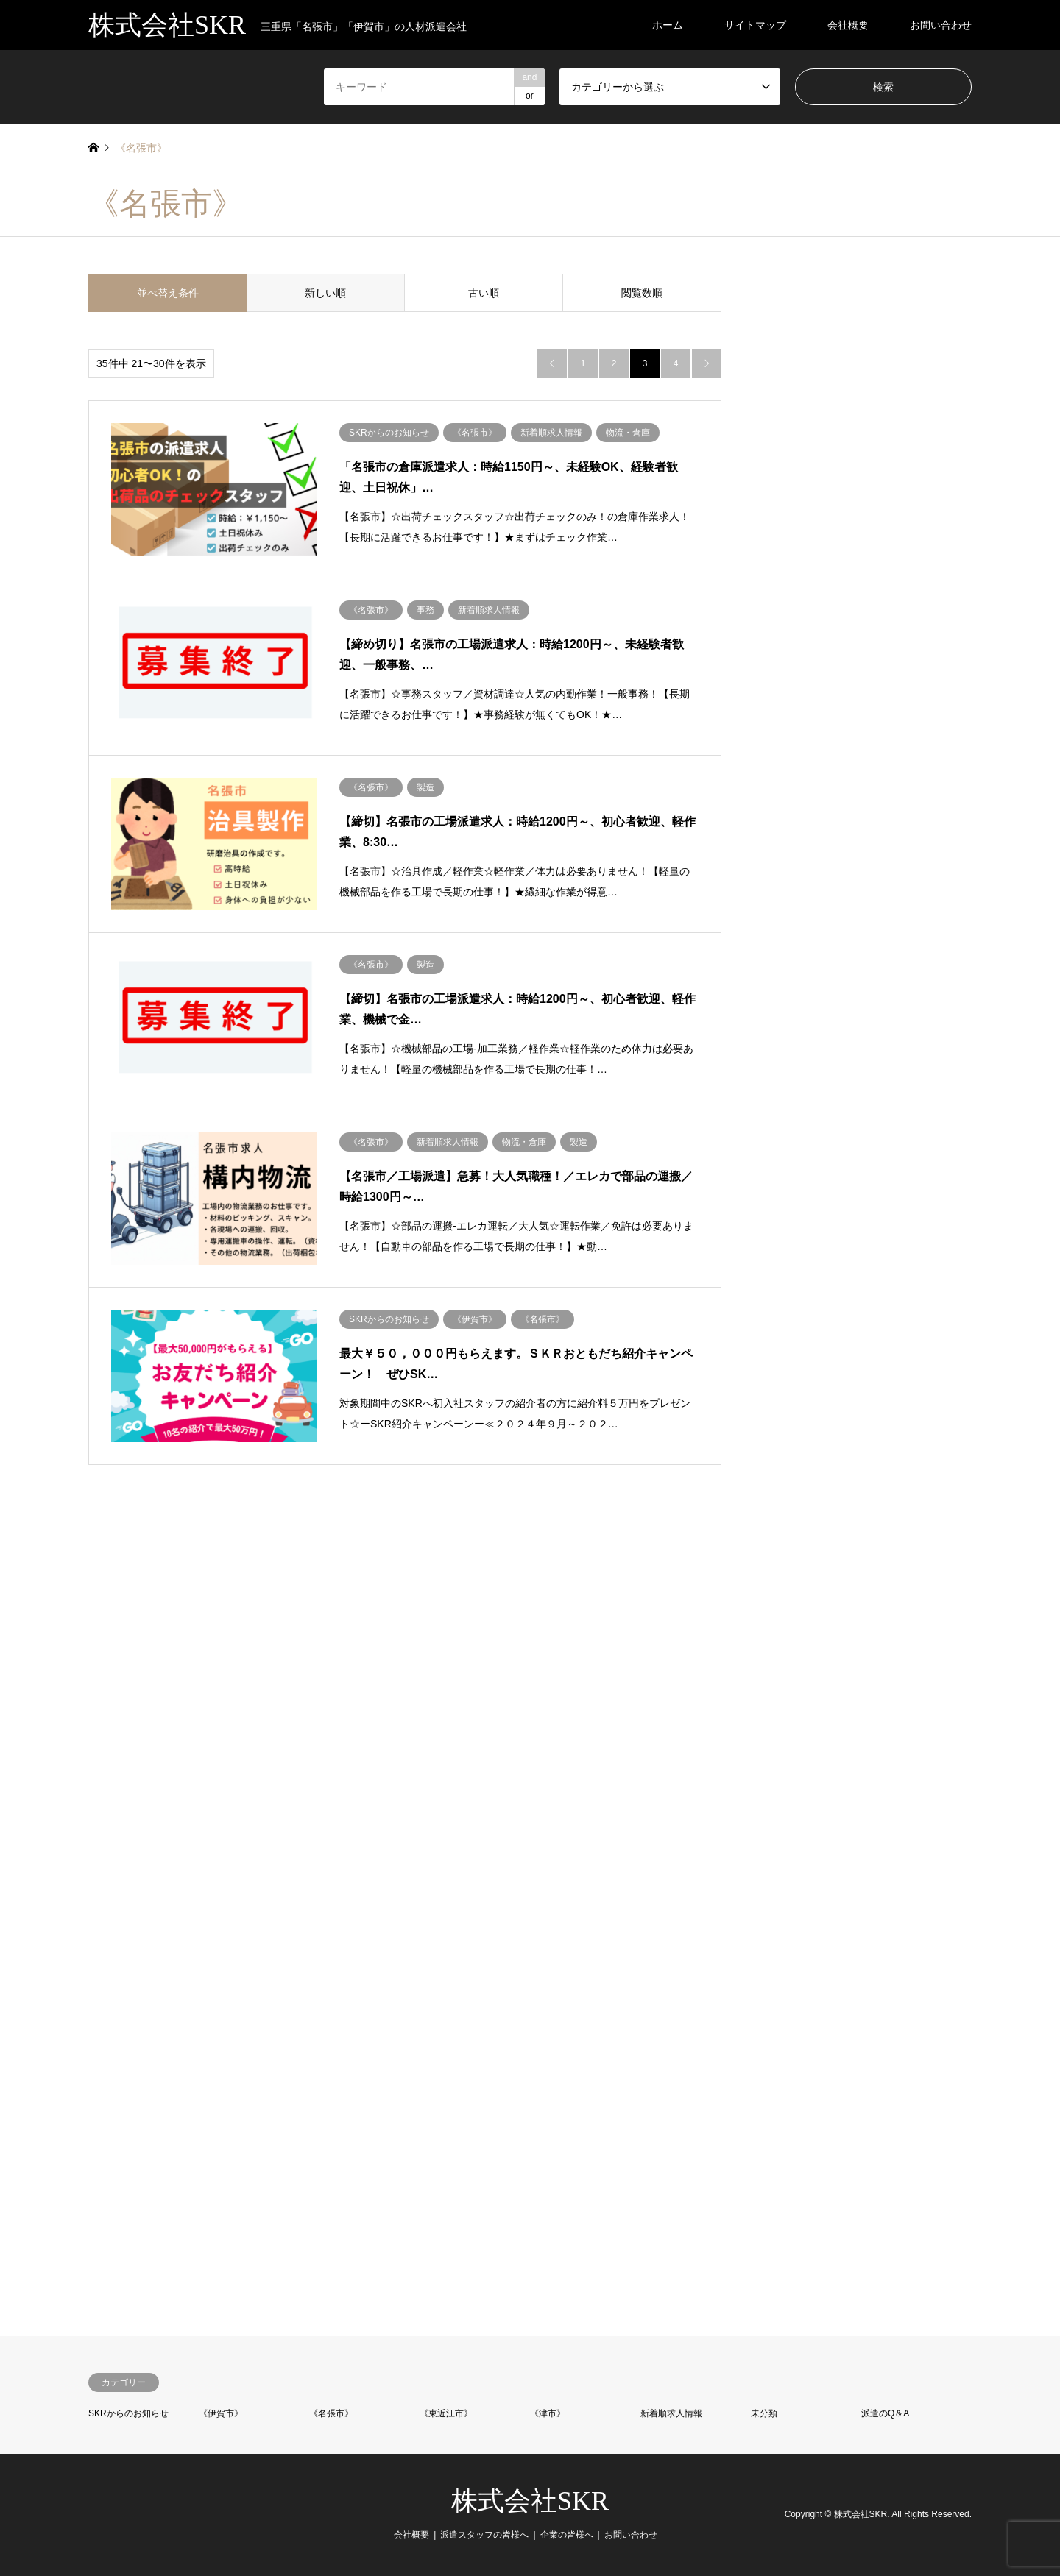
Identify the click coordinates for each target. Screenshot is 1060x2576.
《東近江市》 (446, 2413)
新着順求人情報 (671, 2413)
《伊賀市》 (221, 2413)
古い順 (483, 293)
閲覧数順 (641, 293)
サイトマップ (755, 25)
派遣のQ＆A (885, 2413)
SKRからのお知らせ (128, 2413)
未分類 (764, 2413)
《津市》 (547, 2413)
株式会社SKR (530, 2501)
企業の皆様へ (566, 2535)
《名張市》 (331, 2413)
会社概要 (848, 25)
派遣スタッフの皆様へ (484, 2535)
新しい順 (325, 293)
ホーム (667, 25)
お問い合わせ (941, 25)
